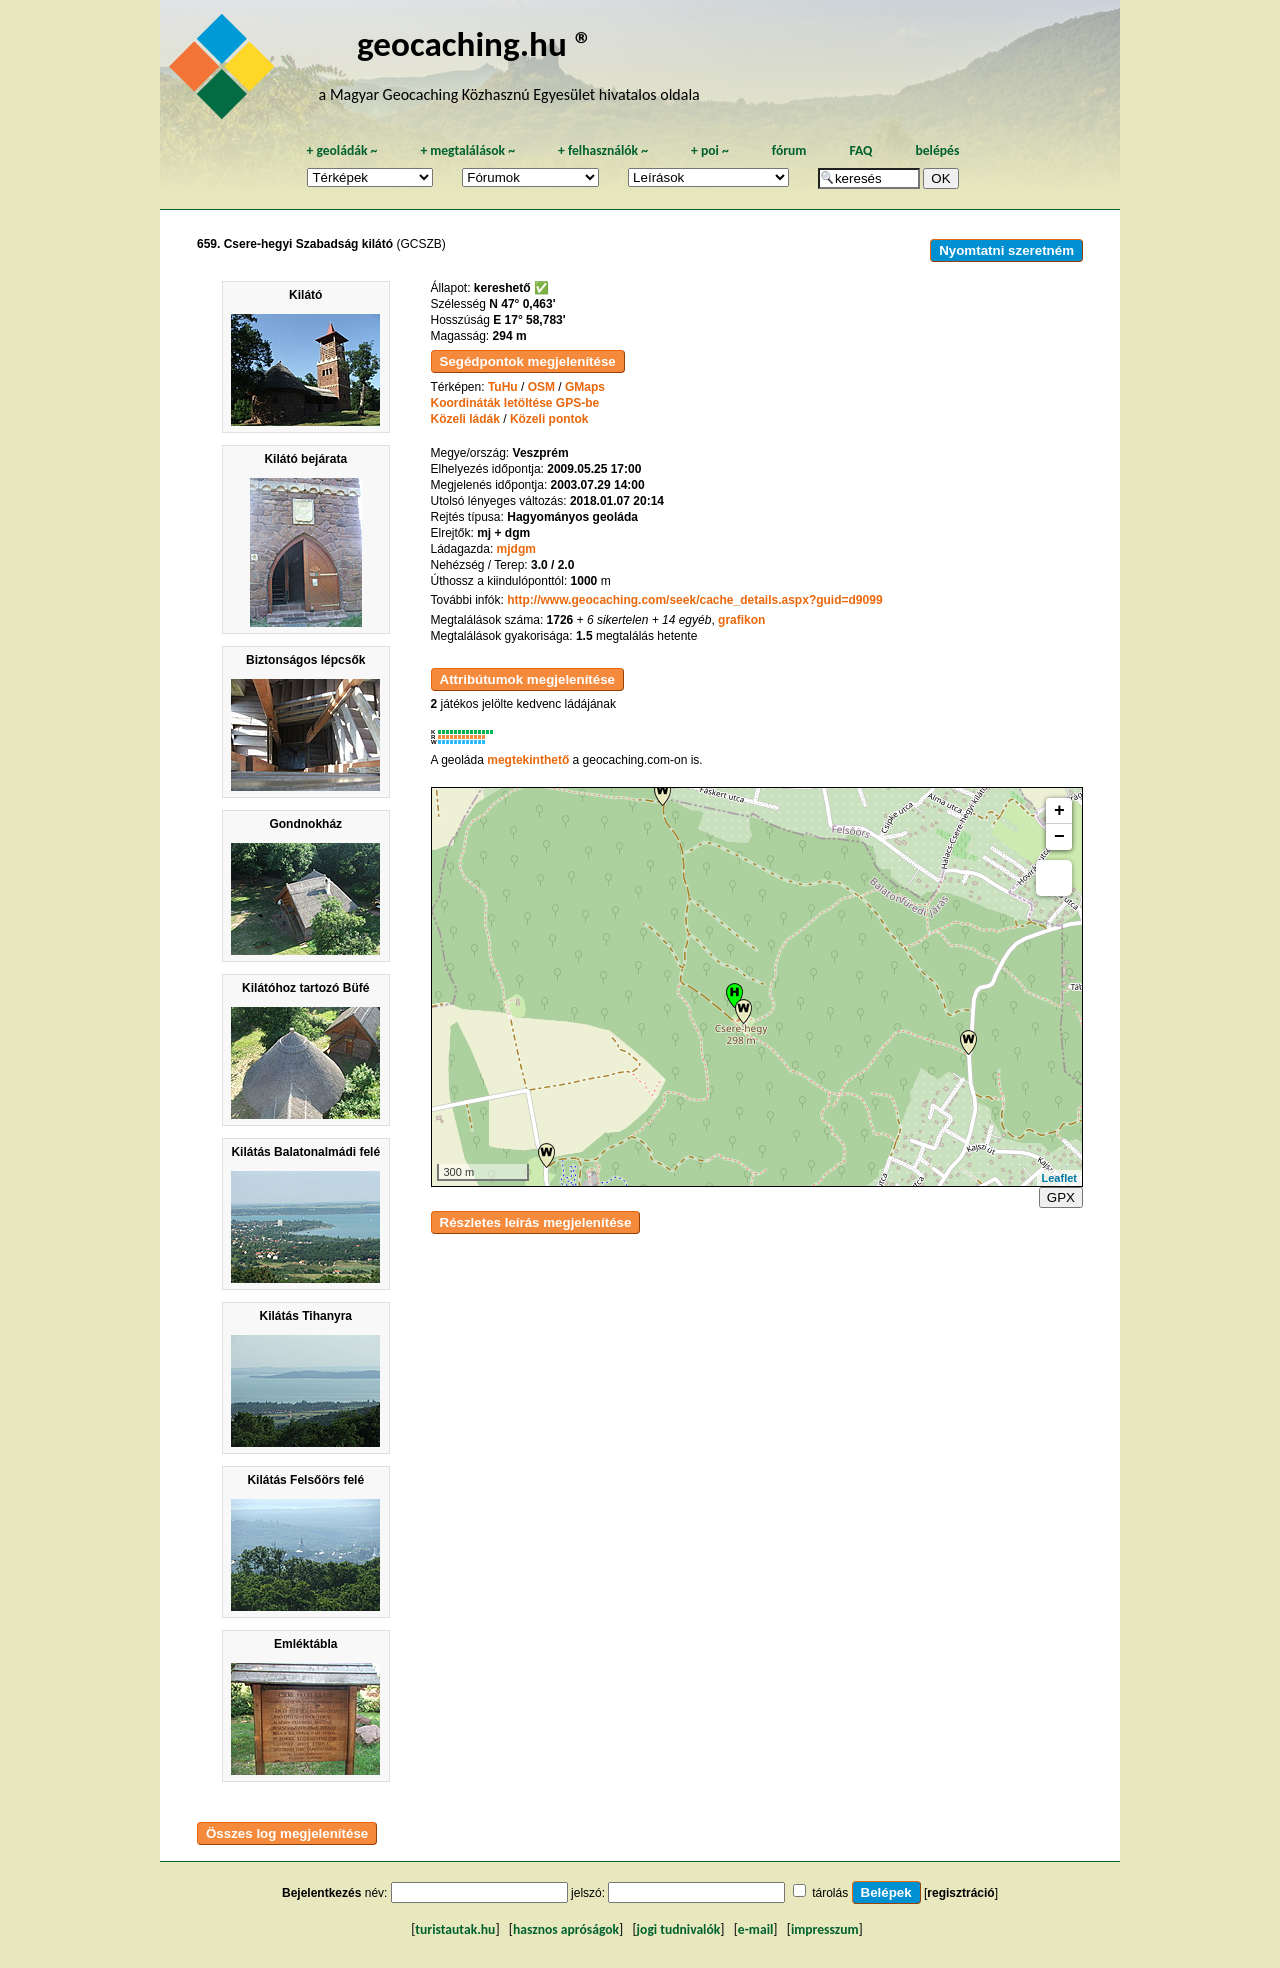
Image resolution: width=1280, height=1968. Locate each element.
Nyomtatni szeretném (1006, 250)
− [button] (1059, 837)
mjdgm (516, 549)
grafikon (741, 620)
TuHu (503, 387)
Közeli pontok (549, 419)
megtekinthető (528, 760)
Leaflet (1059, 1178)
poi (710, 150)
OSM (541, 387)
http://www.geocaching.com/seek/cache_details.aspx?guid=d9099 (694, 600)
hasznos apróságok (566, 1929)
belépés (937, 150)
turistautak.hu (455, 1929)
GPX (1061, 1197)
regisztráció (960, 1893)
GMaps (585, 387)
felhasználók (603, 150)
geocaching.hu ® (475, 43)
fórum (789, 150)
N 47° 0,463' (522, 304)
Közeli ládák (465, 419)
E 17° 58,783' (529, 320)
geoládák (341, 150)
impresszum (825, 1929)
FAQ (860, 150)
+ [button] (1059, 811)
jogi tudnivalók (679, 1929)
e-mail (755, 1929)
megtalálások (467, 150)
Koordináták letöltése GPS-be (515, 403)
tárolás (830, 1893)
